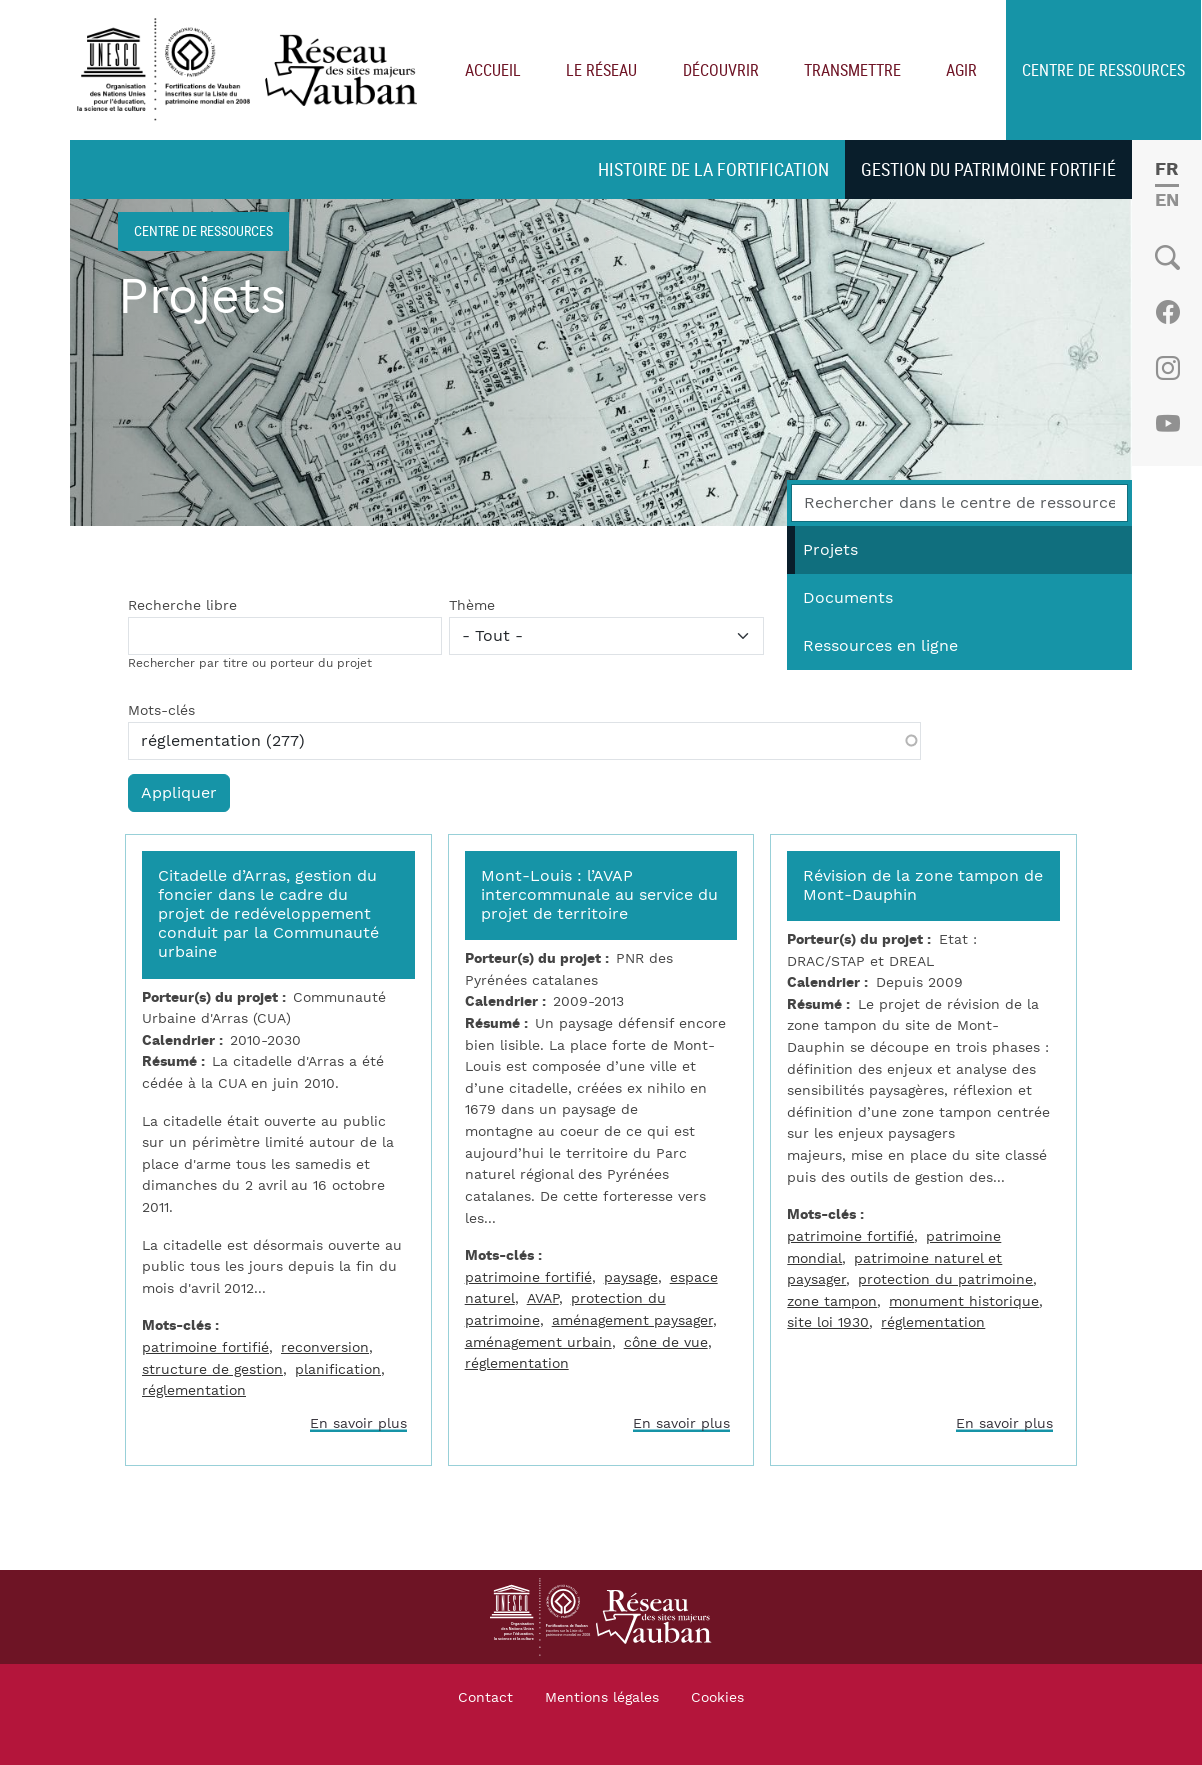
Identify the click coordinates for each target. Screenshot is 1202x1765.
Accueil (493, 70)
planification (338, 1369)
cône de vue (666, 1342)
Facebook (1167, 312)
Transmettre (852, 70)
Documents (848, 598)
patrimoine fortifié (205, 1347)
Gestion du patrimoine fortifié (988, 169)
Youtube (1167, 424)
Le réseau (601, 70)
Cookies (717, 1698)
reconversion (325, 1347)
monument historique (964, 1301)
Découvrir (721, 70)
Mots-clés (161, 711)
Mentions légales (602, 1698)
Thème (472, 606)
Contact (485, 1698)
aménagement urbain (538, 1342)
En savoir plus (358, 1423)
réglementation (194, 1390)
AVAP (543, 1298)
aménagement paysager (632, 1320)
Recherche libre (182, 606)
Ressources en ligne (880, 646)
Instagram (1167, 368)
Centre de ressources (1103, 70)
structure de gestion (212, 1369)
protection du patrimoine (945, 1279)
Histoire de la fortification (713, 169)
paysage (631, 1277)
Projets (830, 550)
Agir (961, 70)
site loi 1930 (828, 1322)
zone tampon (832, 1301)
